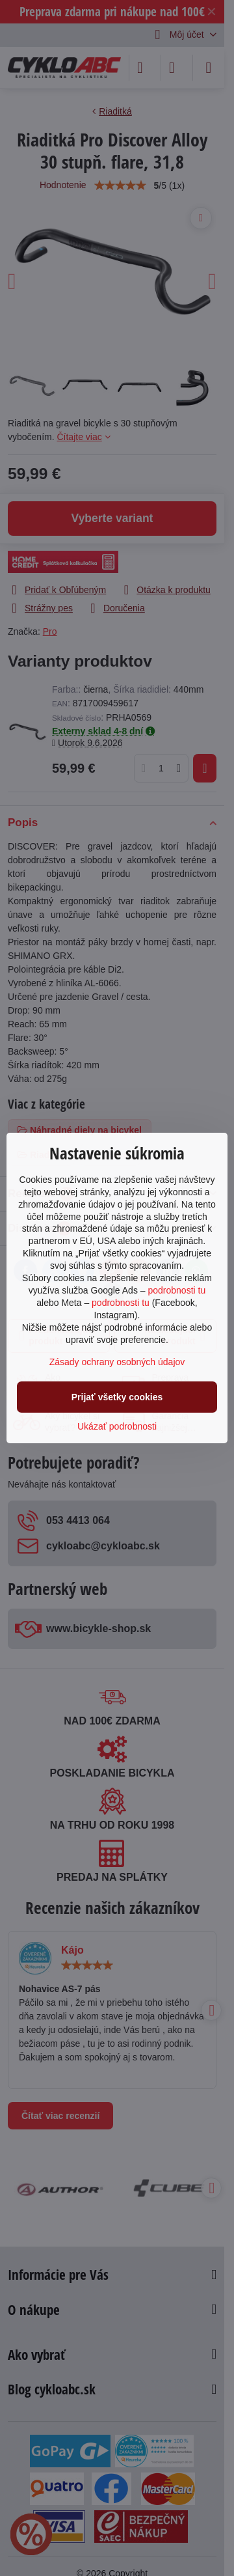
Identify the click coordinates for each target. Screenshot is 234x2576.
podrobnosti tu (176, 1290)
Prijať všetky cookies (117, 1397)
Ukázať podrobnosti (117, 1426)
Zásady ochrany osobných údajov (117, 1362)
